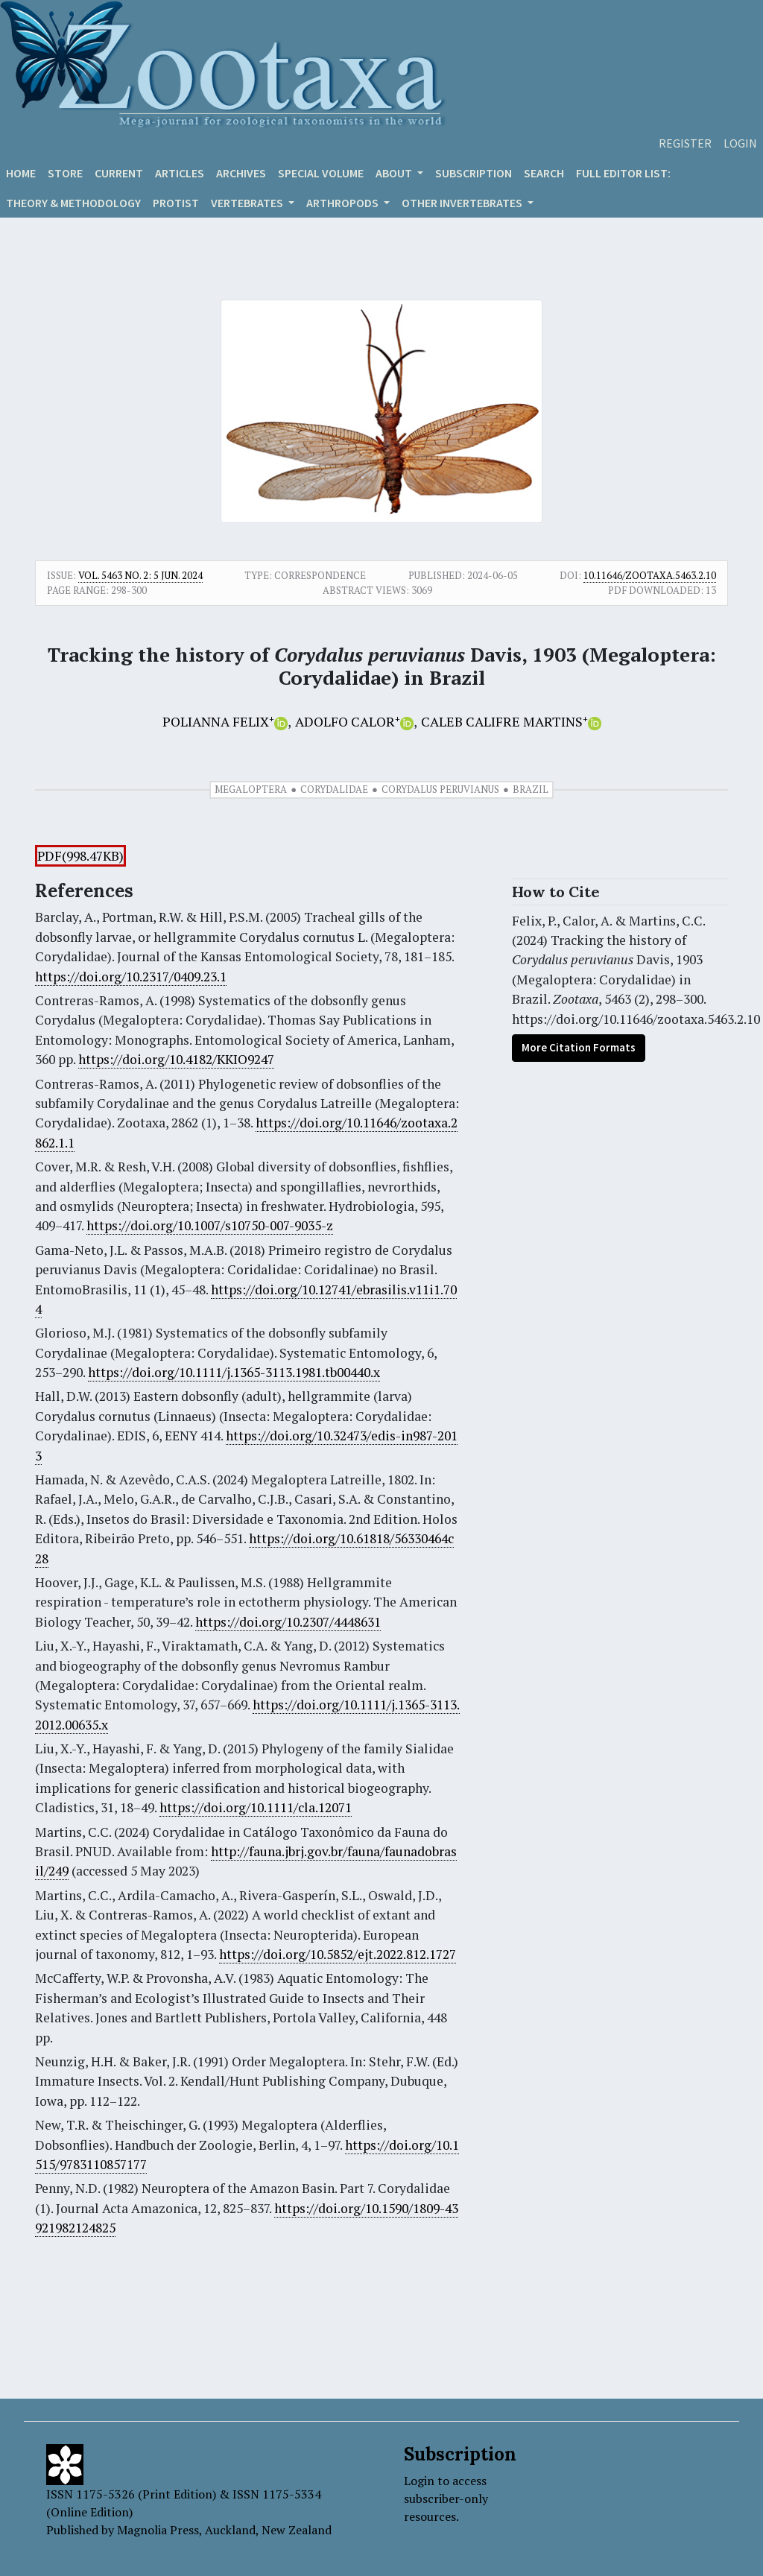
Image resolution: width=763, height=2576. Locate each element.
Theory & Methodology (73, 202)
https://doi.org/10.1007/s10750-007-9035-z (209, 1225)
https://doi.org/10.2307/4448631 (288, 1621)
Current (119, 172)
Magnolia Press (158, 2530)
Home (21, 172)
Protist (176, 202)
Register (685, 143)
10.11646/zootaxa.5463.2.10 (649, 575)
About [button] (395, 172)
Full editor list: (623, 172)
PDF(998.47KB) (80, 855)
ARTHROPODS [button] (343, 202)
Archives (241, 172)
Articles (179, 172)
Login (740, 143)
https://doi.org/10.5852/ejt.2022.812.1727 (337, 1954)
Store (65, 172)
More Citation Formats (579, 1047)
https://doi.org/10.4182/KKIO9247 (176, 1059)
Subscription (473, 172)
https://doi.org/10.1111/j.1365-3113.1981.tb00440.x (234, 1372)
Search (544, 172)
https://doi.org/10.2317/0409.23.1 (131, 976)
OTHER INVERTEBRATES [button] (463, 202)
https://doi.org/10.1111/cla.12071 (255, 1807)
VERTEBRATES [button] (248, 202)
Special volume (321, 172)
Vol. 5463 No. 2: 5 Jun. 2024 (140, 575)
